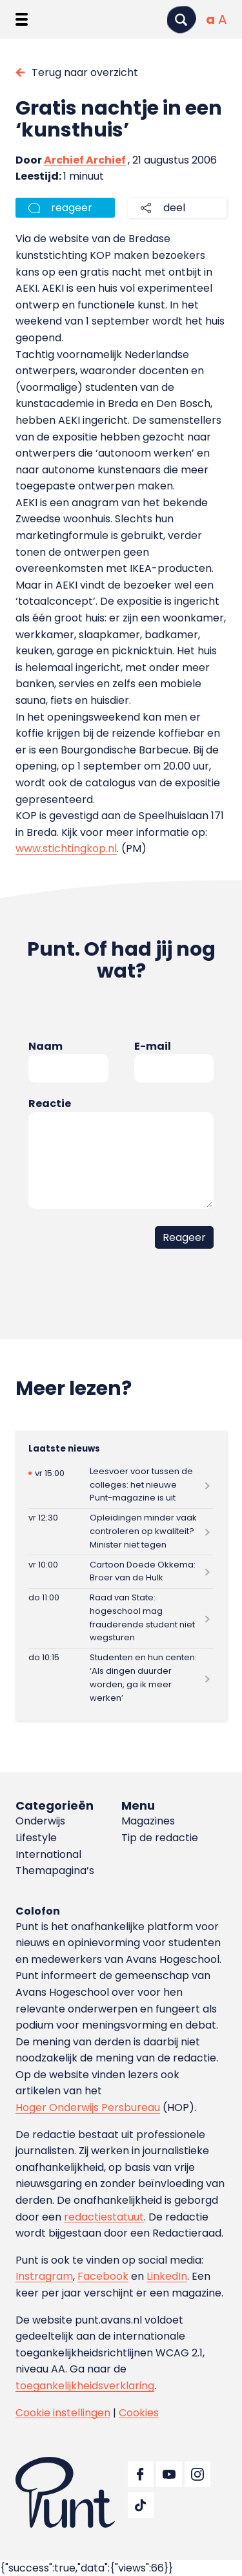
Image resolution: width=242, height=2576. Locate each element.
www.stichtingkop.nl (66, 848)
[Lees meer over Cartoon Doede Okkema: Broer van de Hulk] (121, 1571)
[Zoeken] (181, 19)
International (48, 1854)
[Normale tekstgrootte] (210, 19)
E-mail (152, 1046)
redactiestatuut (104, 2217)
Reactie (49, 1103)
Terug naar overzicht (85, 72)
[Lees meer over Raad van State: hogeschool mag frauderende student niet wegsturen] (121, 1618)
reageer (71, 207)
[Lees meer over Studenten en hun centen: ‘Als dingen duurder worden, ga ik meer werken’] (121, 1678)
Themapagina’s (54, 1870)
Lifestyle (36, 1837)
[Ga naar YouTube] (169, 2474)
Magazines (148, 1821)
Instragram (44, 2276)
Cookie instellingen (62, 2412)
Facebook (102, 2276)
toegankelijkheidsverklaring (84, 2385)
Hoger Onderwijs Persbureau (87, 2107)
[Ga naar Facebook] (141, 2474)
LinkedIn (166, 2276)
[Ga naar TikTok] (141, 2505)
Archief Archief (85, 160)
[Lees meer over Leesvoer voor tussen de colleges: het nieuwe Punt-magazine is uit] (121, 1485)
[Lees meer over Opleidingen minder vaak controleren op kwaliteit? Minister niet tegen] (121, 1532)
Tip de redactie (159, 1837)
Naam (45, 1046)
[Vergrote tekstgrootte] (222, 19)
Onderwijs (40, 1821)
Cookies (139, 2412)
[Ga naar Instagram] (197, 2474)
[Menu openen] (21, 19)
